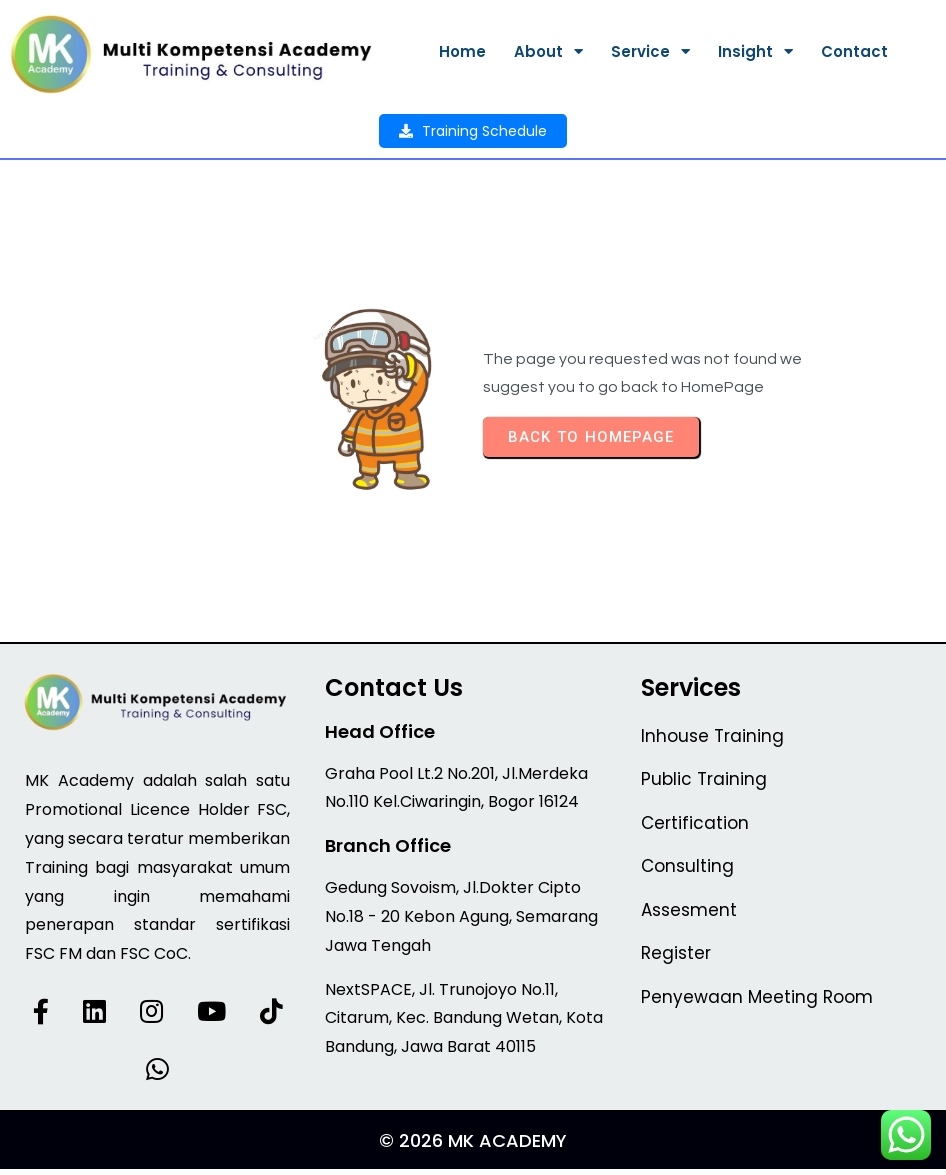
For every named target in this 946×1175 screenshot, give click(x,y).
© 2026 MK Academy (473, 1146)
